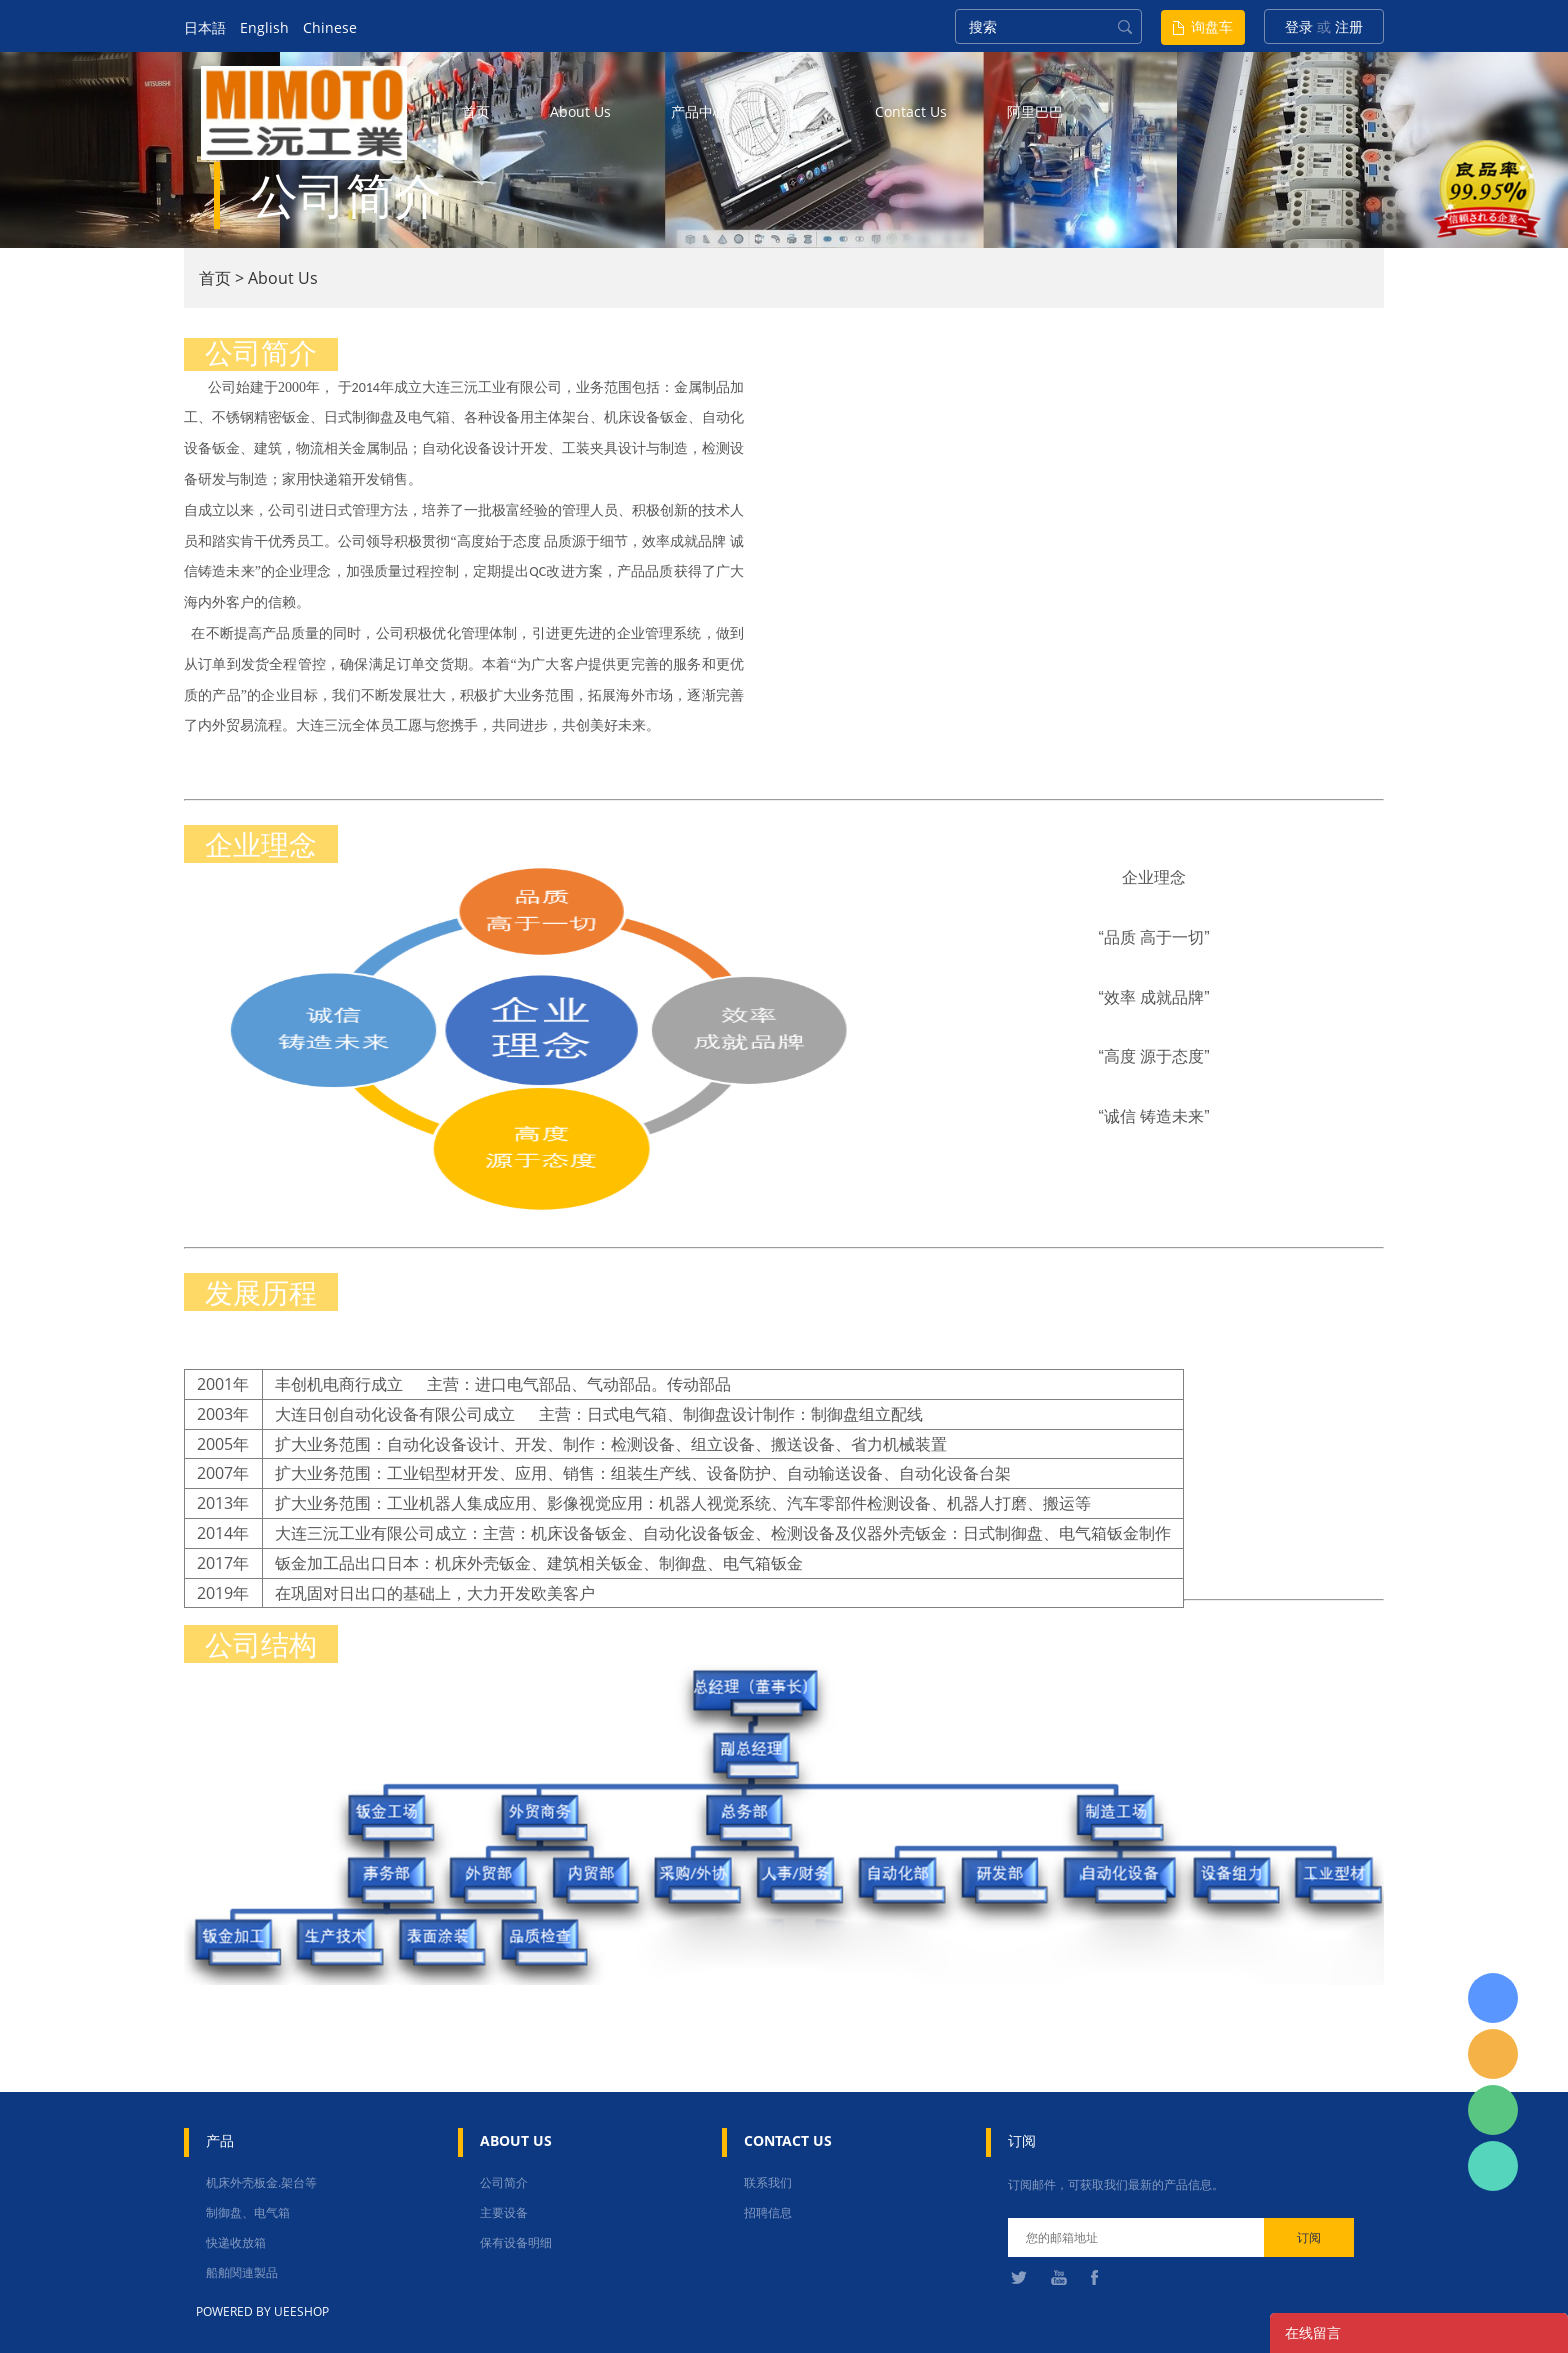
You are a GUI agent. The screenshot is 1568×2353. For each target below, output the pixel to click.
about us (580, 111)
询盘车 (1212, 26)
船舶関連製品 (242, 2272)
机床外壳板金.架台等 (261, 2182)
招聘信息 (768, 2212)
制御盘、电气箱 (248, 2212)
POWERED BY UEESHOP (262, 2311)
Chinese (330, 27)
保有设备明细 (516, 2242)
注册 (1349, 26)
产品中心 (699, 111)
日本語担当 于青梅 (1493, 1998)
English (264, 27)
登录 (1299, 26)
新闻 (801, 111)
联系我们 (768, 2182)
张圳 (1493, 2166)
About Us (283, 278)
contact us (911, 111)
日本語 (205, 27)
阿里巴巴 (1035, 111)
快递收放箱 (236, 2242)
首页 (476, 111)
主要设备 (504, 2212)
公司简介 (504, 2182)
